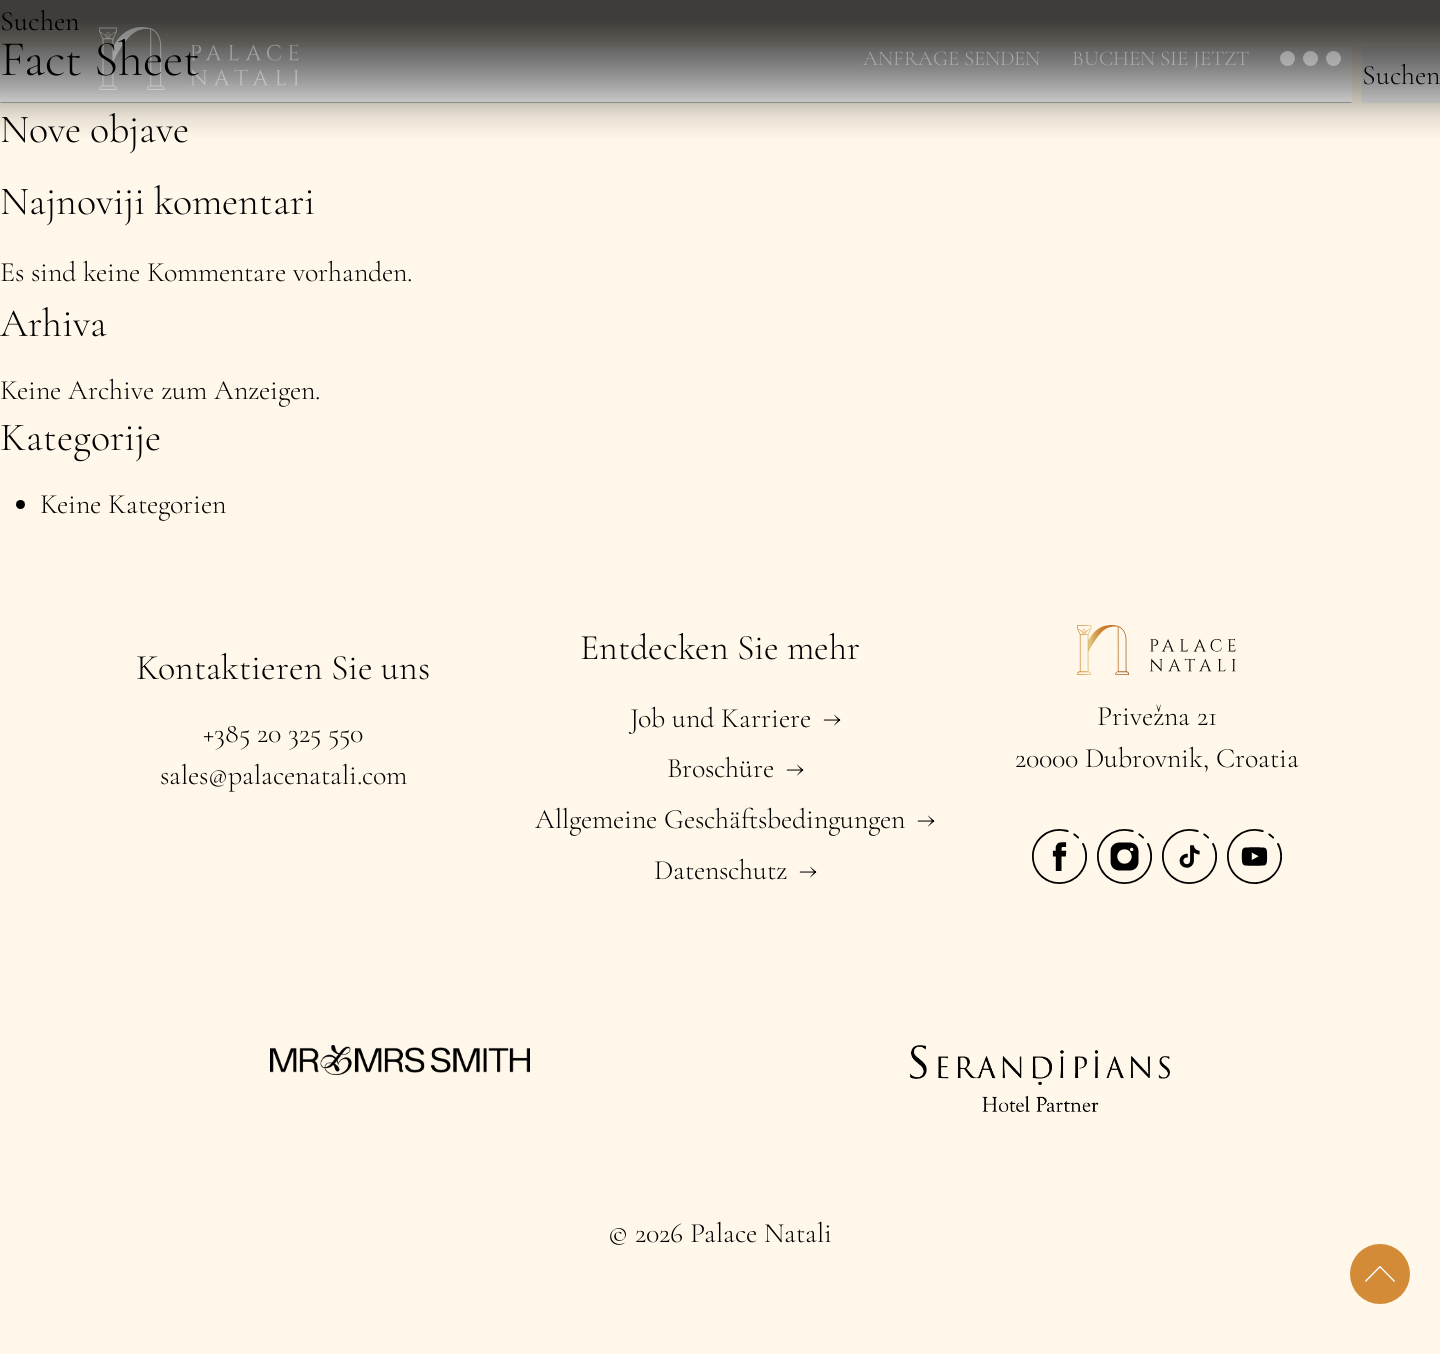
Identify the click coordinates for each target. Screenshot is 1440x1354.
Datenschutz (720, 870)
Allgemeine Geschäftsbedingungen (720, 819)
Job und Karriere (720, 718)
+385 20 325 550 (283, 733)
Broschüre (720, 768)
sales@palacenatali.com (283, 775)
